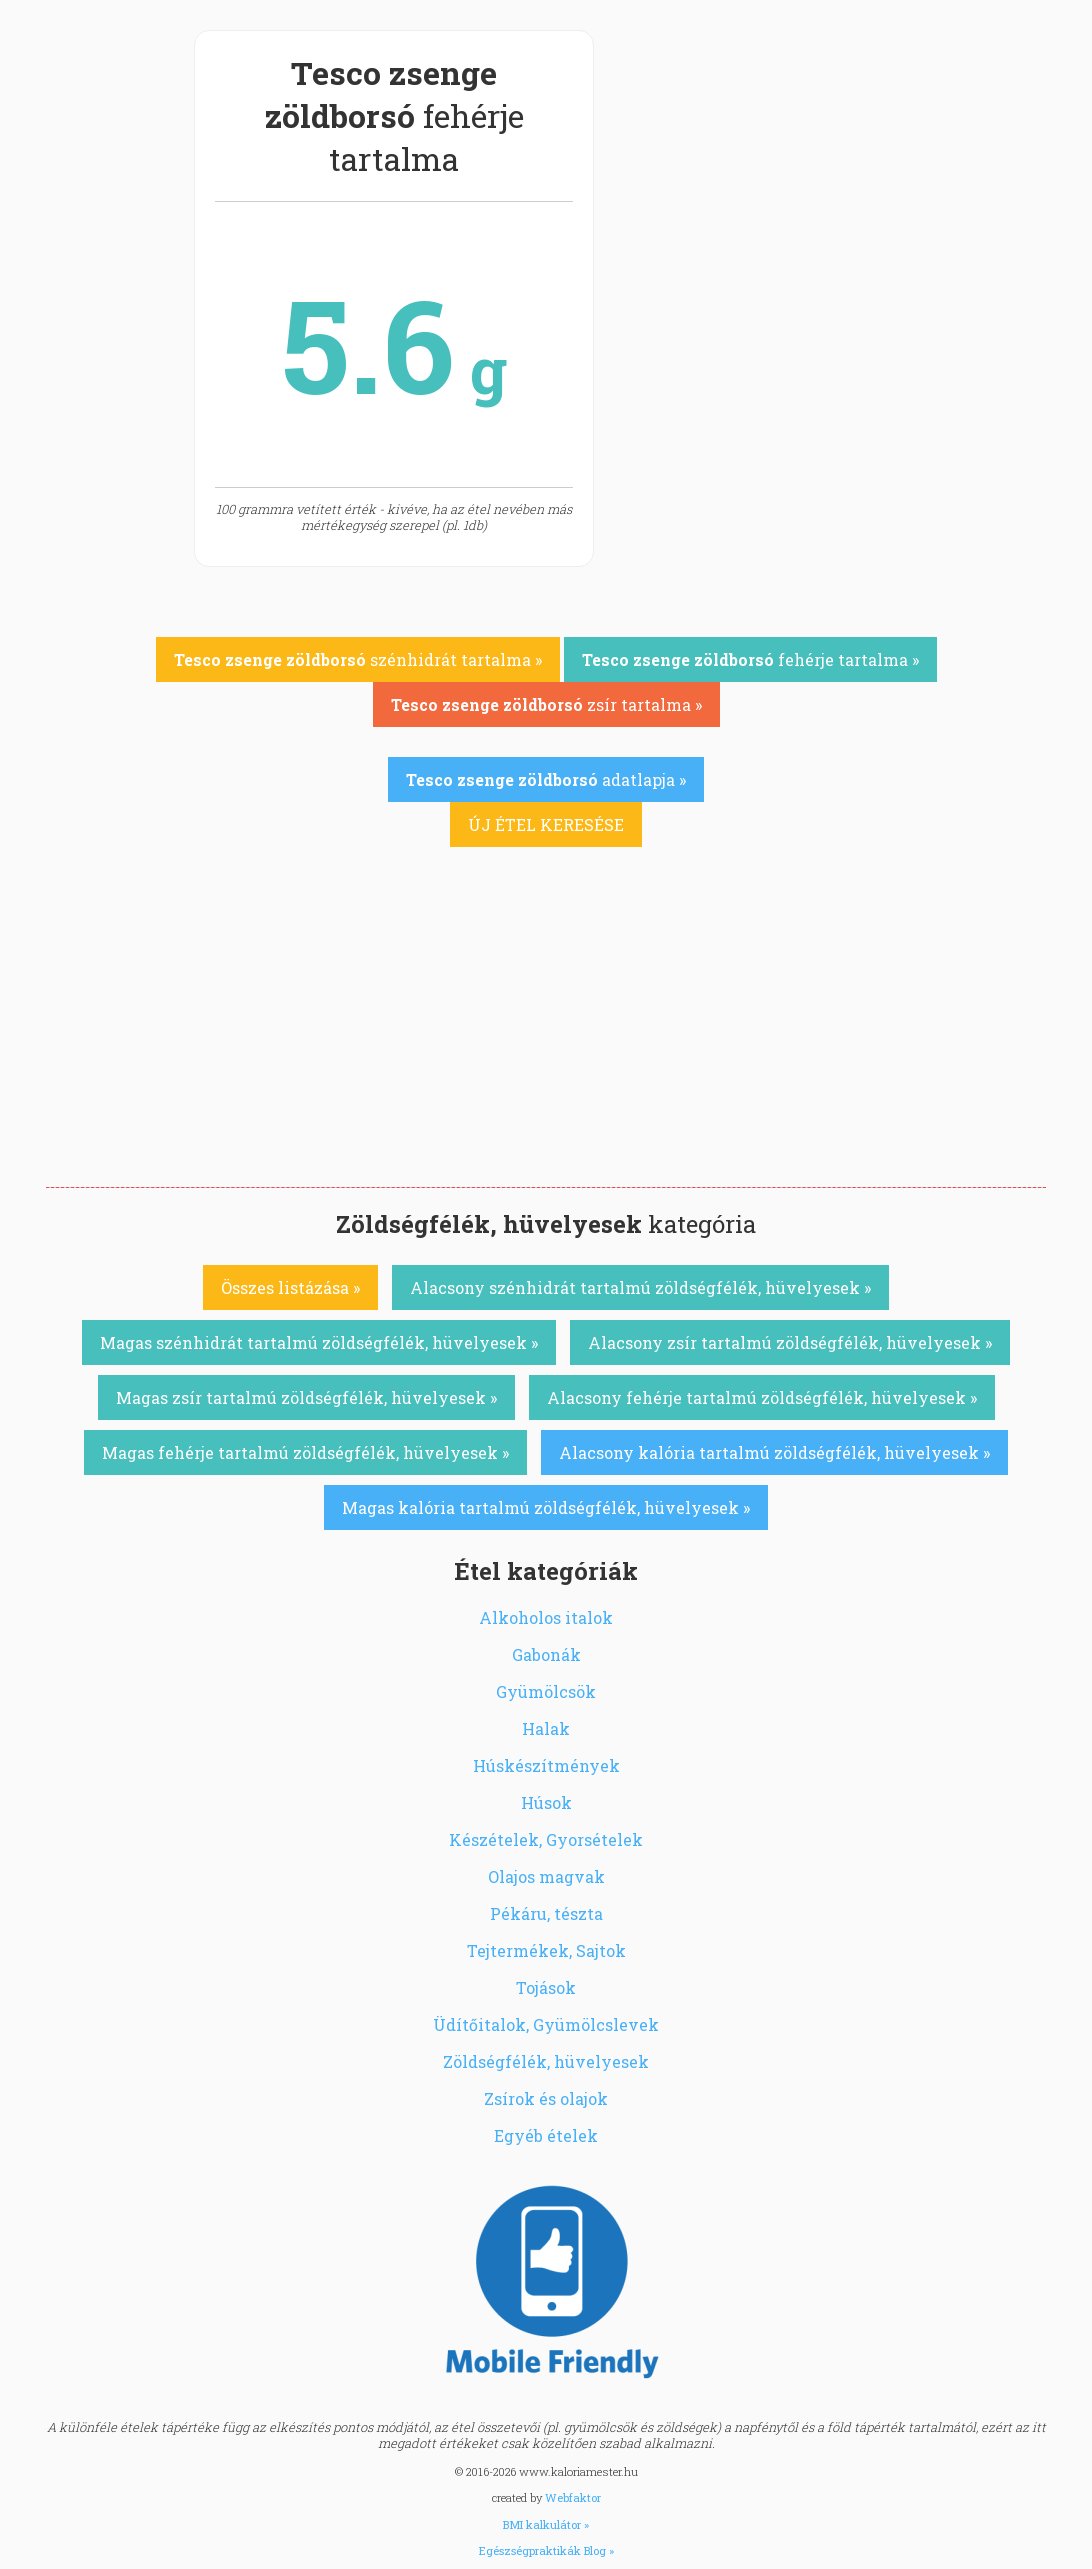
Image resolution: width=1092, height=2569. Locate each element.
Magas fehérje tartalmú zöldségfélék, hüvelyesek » (305, 1452)
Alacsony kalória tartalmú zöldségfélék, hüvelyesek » (774, 1452)
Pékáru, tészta (546, 1913)
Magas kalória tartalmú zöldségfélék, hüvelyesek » (546, 1507)
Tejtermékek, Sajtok (546, 1950)
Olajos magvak (546, 1876)
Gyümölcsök (546, 1691)
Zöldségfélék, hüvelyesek (546, 2061)
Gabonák (546, 1654)
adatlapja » (546, 779)
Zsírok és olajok (546, 2098)
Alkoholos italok (546, 1617)
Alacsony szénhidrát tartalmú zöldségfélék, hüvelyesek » (640, 1287)
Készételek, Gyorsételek (546, 1839)
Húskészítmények (546, 1765)
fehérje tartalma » (750, 659)
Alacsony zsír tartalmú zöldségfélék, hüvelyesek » (790, 1342)
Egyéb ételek (546, 2135)
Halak (546, 1728)
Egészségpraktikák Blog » (546, 2550)
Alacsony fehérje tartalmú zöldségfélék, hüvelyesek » (762, 1397)
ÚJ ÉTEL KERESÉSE (546, 824)
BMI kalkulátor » (546, 2524)
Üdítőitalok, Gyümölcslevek (546, 2024)
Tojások (546, 1987)
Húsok (546, 1802)
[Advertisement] (546, 1037)
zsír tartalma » (546, 704)
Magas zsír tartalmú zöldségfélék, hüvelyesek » (306, 1397)
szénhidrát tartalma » (358, 659)
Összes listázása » (290, 1287)
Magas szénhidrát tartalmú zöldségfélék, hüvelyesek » (319, 1342)
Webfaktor (573, 2497)
